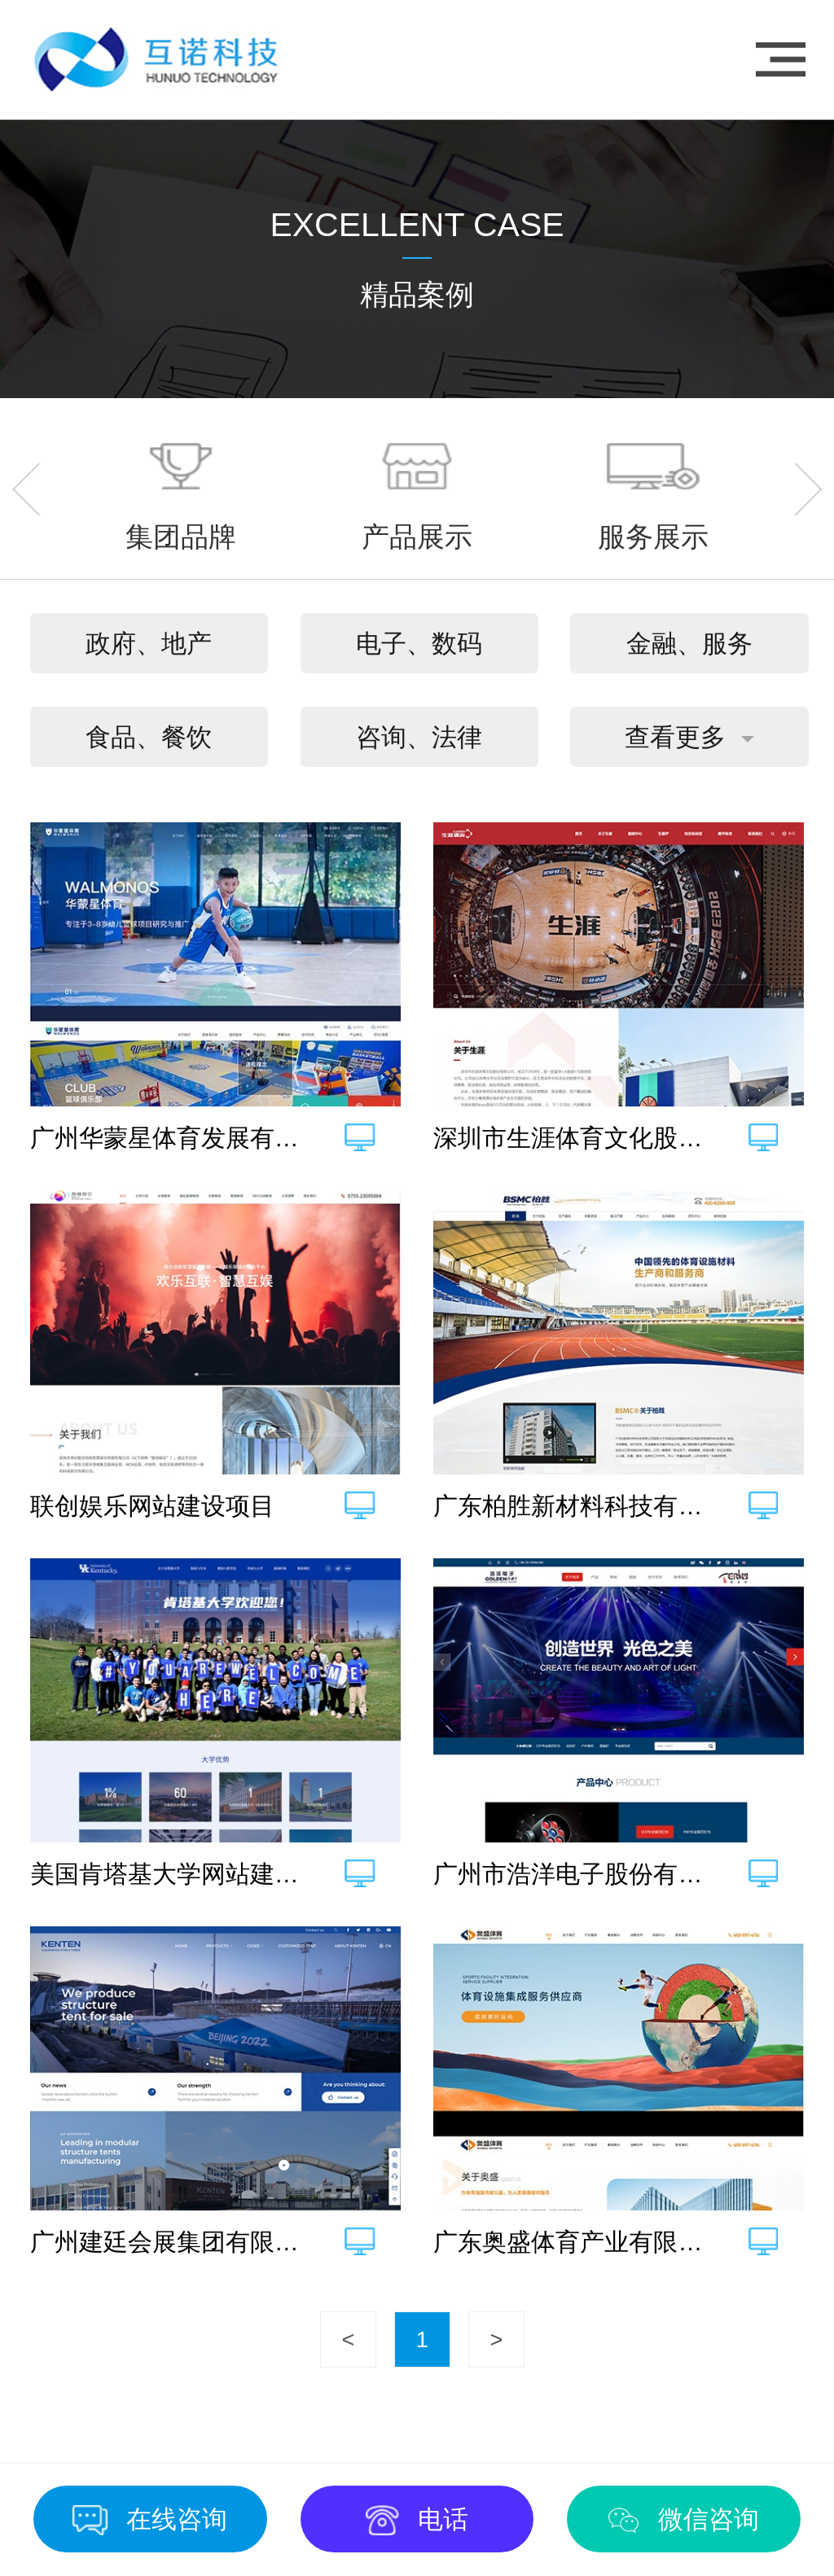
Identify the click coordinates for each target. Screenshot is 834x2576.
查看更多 (675, 737)
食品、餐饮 (149, 737)
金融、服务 (689, 643)
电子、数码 (419, 643)
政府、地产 (149, 643)
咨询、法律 (419, 737)
